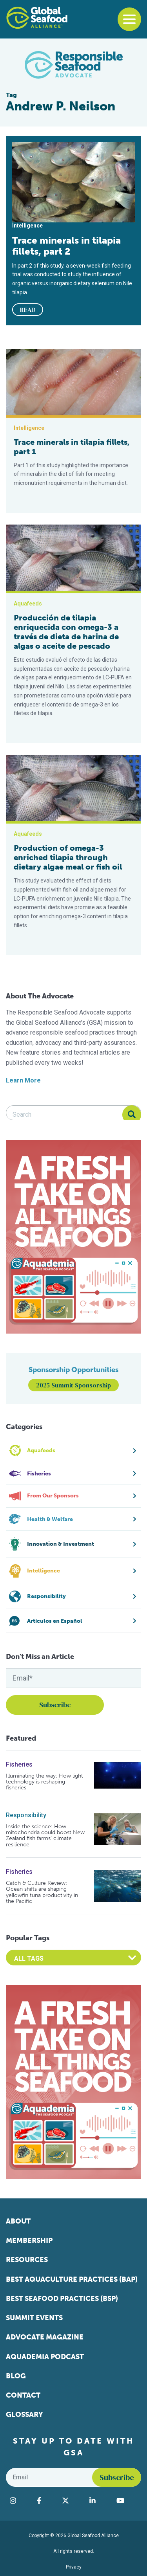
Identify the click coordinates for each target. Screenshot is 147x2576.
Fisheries (19, 1764)
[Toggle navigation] (129, 19)
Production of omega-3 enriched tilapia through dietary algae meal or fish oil (68, 857)
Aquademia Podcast (45, 2356)
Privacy (74, 2567)
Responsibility (26, 1815)
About (18, 2221)
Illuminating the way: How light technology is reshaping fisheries (44, 1782)
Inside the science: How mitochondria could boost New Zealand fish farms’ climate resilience (45, 1836)
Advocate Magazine (44, 2337)
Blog (16, 2376)
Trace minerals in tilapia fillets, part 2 (66, 246)
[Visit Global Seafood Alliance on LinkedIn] (99, 2500)
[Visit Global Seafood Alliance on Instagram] (19, 2500)
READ (28, 309)
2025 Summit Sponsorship (73, 1385)
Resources (27, 2259)
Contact (23, 2395)
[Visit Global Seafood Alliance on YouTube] (127, 2500)
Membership (29, 2240)
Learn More (23, 1080)
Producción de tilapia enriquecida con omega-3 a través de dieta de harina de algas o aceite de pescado (66, 632)
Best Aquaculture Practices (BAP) (72, 2279)
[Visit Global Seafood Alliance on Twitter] (72, 2500)
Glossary (24, 2414)
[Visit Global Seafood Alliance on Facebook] (45, 2500)
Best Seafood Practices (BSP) (62, 2298)
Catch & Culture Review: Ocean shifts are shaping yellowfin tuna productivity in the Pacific (42, 1892)
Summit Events (34, 2318)
